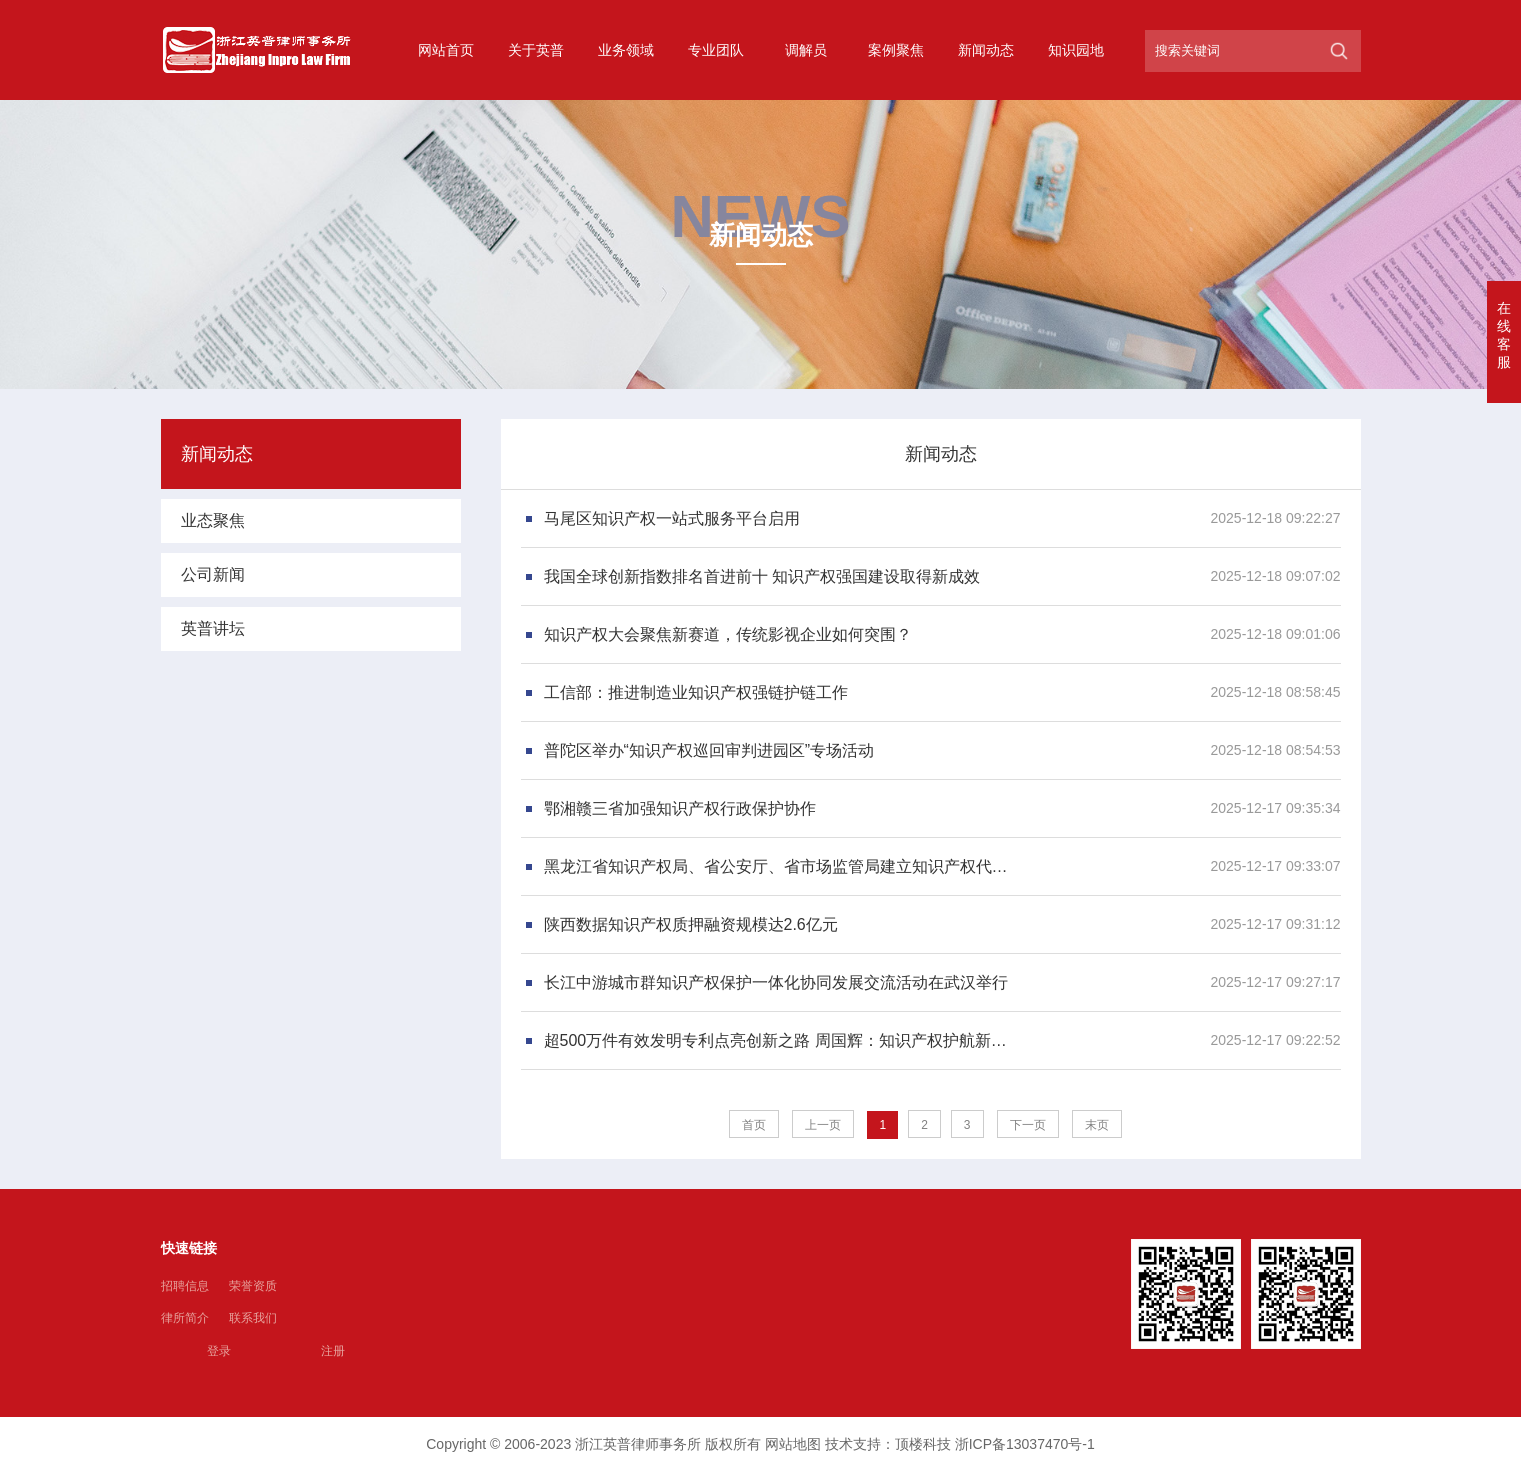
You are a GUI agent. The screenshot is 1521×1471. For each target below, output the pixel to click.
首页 (754, 1125)
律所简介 (185, 1318)
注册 (333, 1351)
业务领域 (626, 50)
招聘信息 (185, 1286)
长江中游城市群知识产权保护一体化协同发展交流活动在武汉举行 (776, 982)
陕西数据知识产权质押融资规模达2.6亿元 (691, 924)
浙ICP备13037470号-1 (1025, 1444)
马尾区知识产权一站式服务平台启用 (672, 518)
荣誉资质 (253, 1286)
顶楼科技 (923, 1444)
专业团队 (716, 50)
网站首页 (446, 50)
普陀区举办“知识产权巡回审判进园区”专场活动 (709, 750)
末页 (1097, 1125)
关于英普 (536, 50)
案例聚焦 (896, 50)
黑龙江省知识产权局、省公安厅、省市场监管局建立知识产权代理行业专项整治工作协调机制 (781, 866)
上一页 (823, 1125)
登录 (219, 1351)
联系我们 (253, 1318)
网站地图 (793, 1444)
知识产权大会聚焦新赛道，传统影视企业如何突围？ (728, 634)
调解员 (806, 50)
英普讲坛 (213, 628)
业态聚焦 (213, 520)
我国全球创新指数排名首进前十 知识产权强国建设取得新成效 (762, 576)
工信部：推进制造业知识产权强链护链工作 (696, 692)
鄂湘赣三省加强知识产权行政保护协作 (680, 808)
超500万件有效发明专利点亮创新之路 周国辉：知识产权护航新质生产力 (781, 1040)
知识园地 (1076, 50)
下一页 (1028, 1125)
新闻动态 (986, 50)
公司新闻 (213, 574)
